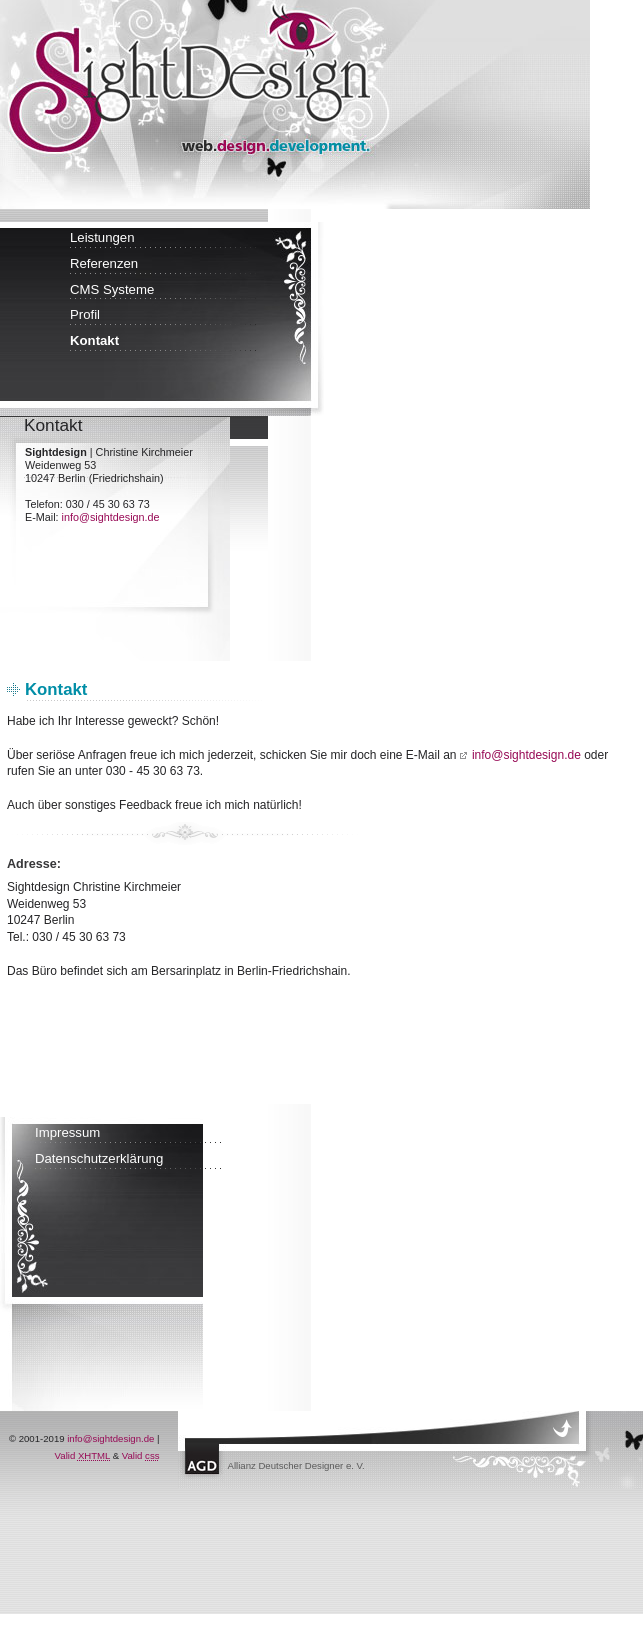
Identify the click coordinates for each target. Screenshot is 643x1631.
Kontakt (94, 340)
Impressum (67, 1132)
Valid (82, 1455)
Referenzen (104, 263)
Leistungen (102, 237)
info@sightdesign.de (111, 517)
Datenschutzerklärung (99, 1158)
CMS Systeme (112, 289)
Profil (85, 314)
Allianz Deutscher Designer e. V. (296, 1465)
